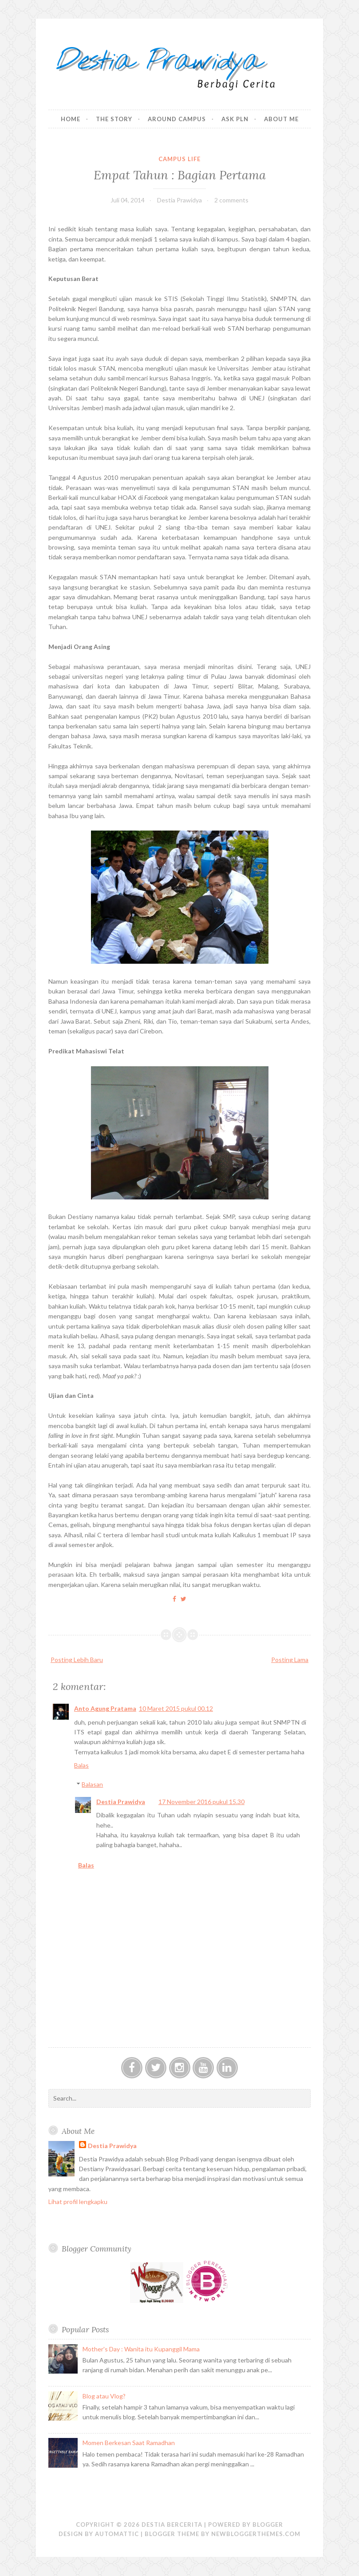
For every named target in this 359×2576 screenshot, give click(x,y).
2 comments (231, 200)
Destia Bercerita (172, 2524)
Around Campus (177, 119)
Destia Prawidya (120, 1801)
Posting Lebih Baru (77, 1659)
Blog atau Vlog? (104, 2396)
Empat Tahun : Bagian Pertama (180, 174)
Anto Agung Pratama (105, 1708)
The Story (114, 119)
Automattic (117, 2533)
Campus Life (179, 158)
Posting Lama (289, 1659)
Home (70, 119)
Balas (81, 1765)
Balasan (92, 1784)
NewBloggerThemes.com (255, 2533)
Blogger (267, 2524)
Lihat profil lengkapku (77, 2201)
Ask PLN (235, 119)
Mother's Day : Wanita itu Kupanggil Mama (141, 2349)
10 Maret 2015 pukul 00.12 (176, 1708)
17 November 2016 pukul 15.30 (201, 1801)
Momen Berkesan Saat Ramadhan (129, 2442)
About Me (281, 119)
